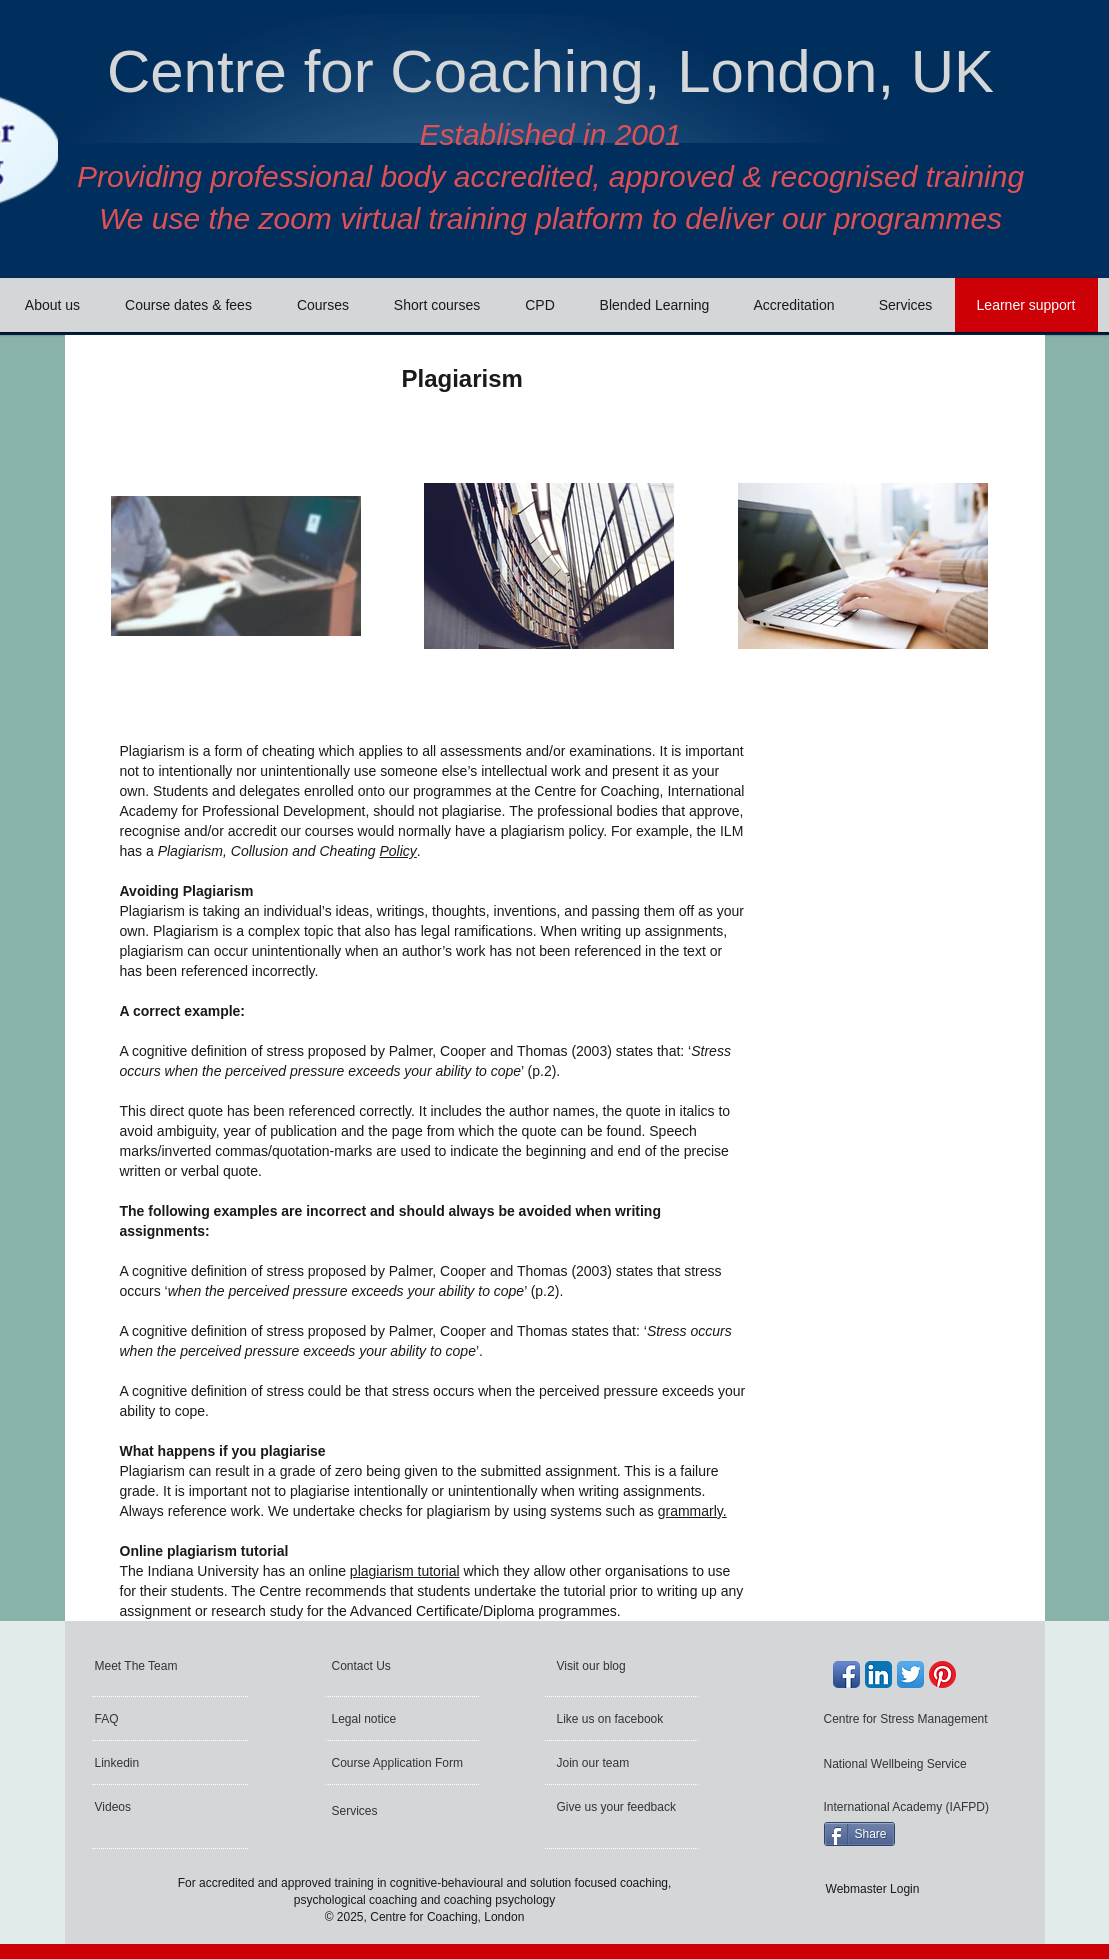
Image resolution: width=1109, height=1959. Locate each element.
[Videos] (149, 1807)
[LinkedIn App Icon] (878, 1674)
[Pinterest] (942, 1674)
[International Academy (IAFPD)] (909, 1807)
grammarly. (692, 1511)
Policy (397, 851)
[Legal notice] (390, 1719)
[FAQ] (154, 1719)
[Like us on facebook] (612, 1719)
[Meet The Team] (171, 1666)
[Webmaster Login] (873, 1889)
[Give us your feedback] (618, 1807)
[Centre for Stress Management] (910, 1719)
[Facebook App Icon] (846, 1674)
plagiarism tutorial (405, 1571)
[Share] (859, 1834)
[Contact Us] (380, 1666)
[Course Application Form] (400, 1763)
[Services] (385, 1811)
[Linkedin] (149, 1763)
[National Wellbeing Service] (898, 1764)
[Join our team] (611, 1763)
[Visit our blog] (602, 1666)
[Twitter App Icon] (910, 1674)
